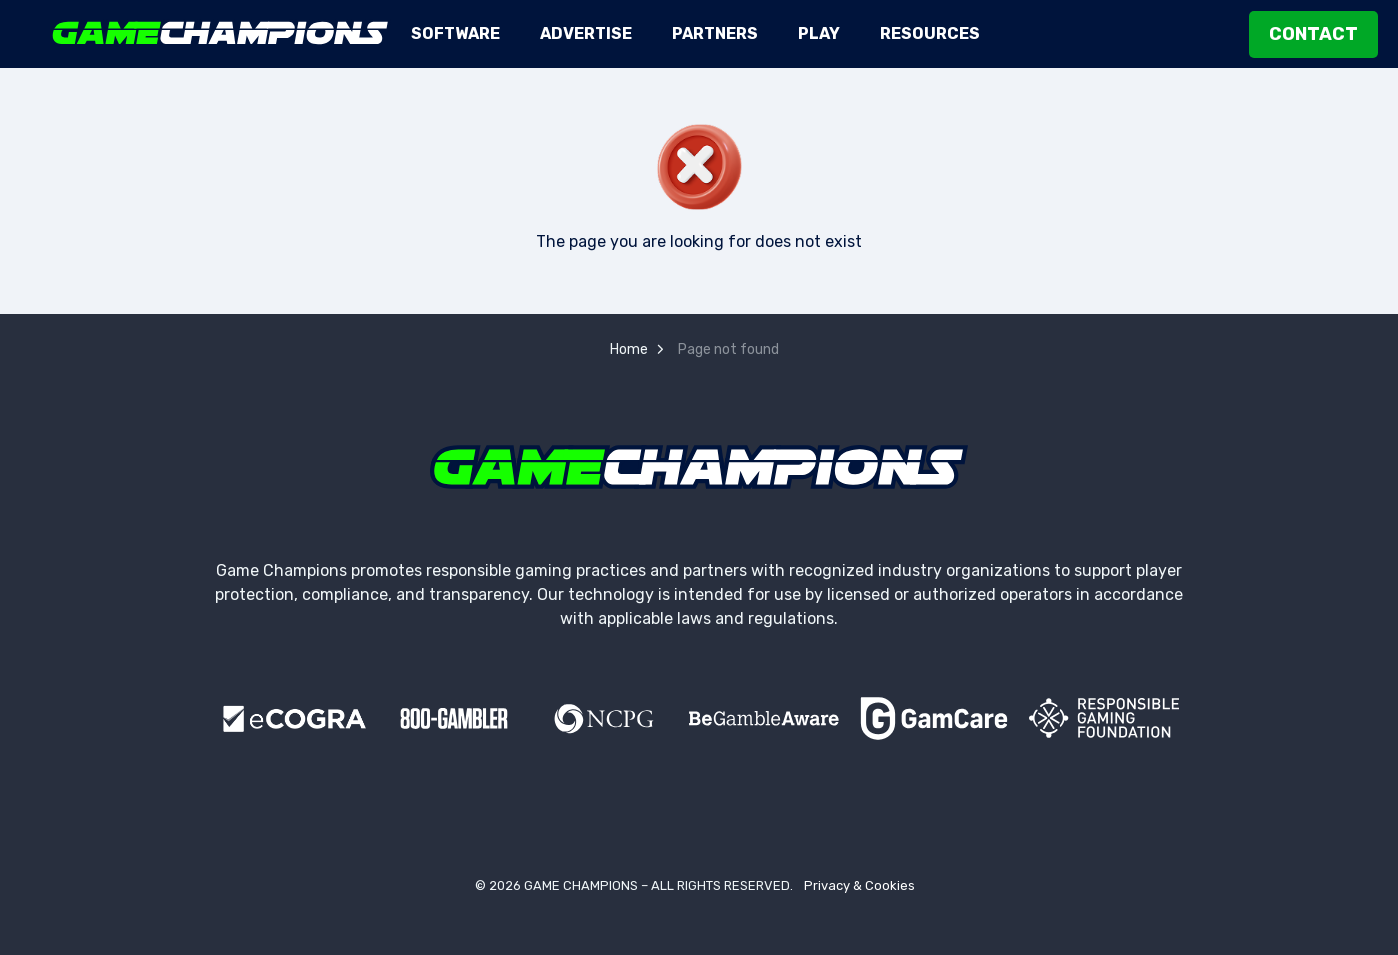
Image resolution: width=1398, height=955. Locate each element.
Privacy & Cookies (859, 885)
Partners (715, 33)
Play (819, 33)
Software (455, 33)
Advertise (586, 33)
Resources (930, 33)
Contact (1313, 34)
